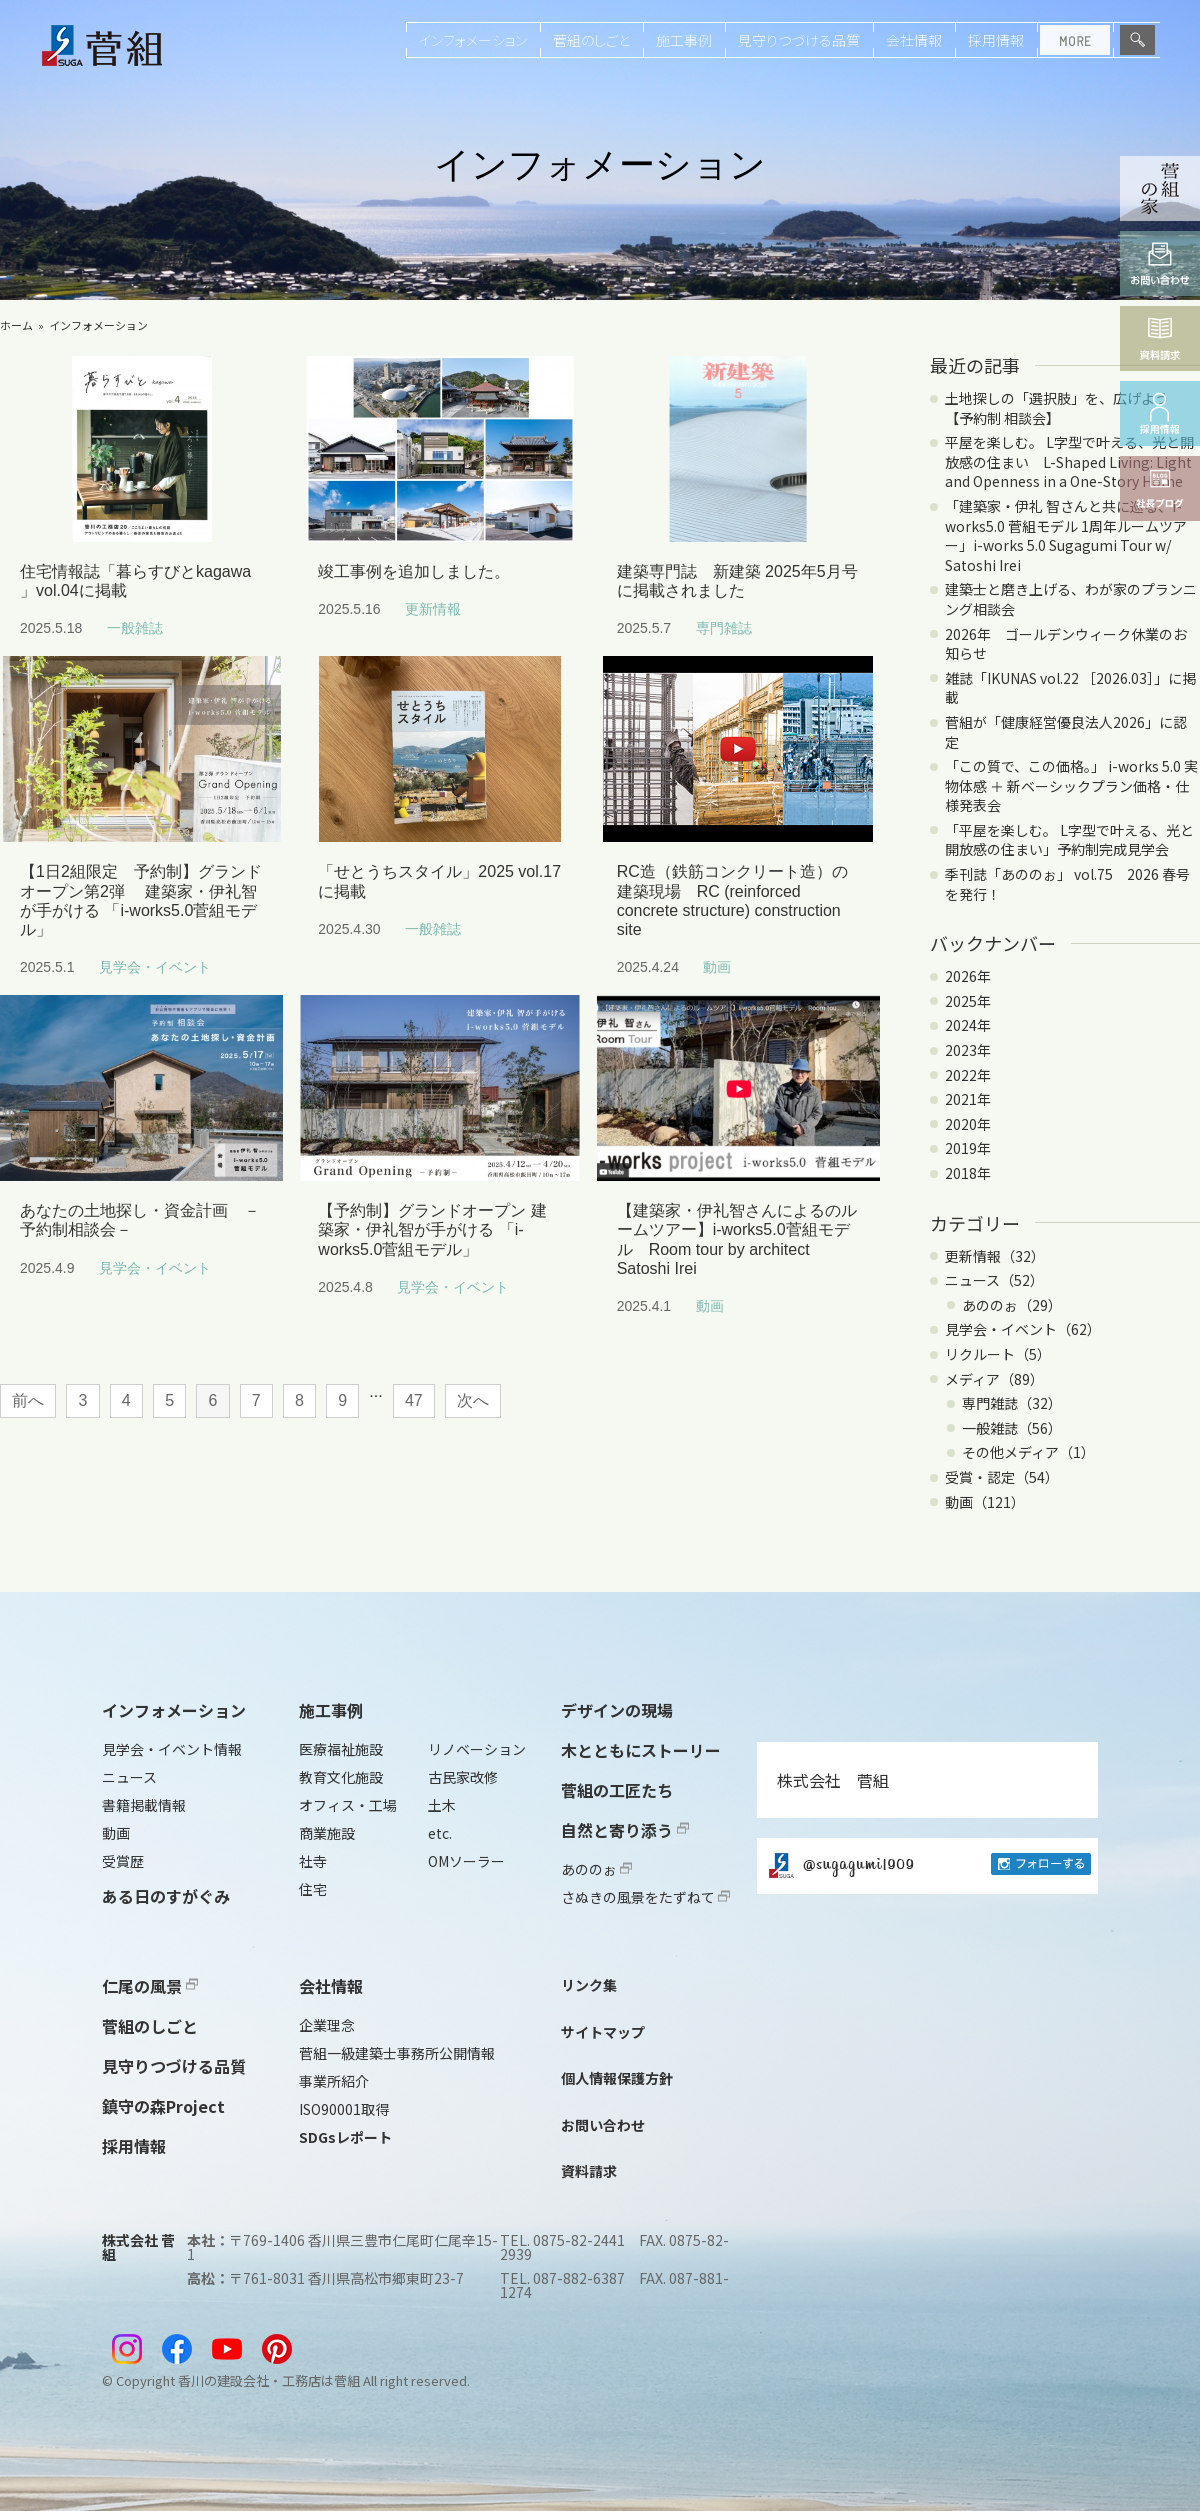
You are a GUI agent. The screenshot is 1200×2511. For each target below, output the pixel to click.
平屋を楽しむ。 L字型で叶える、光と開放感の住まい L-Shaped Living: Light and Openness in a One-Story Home (1069, 461)
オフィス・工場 (348, 1805)
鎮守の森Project (163, 2106)
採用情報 (996, 40)
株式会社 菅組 (833, 1780)
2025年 (968, 1001)
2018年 (968, 1173)
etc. (440, 1833)
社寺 (313, 1861)
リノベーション (477, 1749)
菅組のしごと (591, 40)
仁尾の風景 (150, 1986)
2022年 (968, 1075)
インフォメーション (473, 40)
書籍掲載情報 (144, 1805)
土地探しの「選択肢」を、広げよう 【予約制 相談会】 (1064, 408)
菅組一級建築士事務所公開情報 (397, 2053)
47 (414, 1400)
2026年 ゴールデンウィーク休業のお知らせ (1066, 644)
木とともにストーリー (641, 1750)
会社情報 (914, 40)
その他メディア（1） (1028, 1452)
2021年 (968, 1099)
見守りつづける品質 (799, 40)
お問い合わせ (603, 2125)
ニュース (129, 1777)
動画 (116, 1833)
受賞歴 (123, 1861)
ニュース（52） (994, 1280)
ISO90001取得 (344, 2109)
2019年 (968, 1148)
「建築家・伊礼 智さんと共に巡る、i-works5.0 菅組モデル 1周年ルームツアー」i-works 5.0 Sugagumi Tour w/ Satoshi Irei (1066, 535)
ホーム (16, 325)
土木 (442, 1805)
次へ (473, 1400)
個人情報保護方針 (617, 2078)
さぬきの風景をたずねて (645, 1897)
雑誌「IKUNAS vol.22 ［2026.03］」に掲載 (1070, 688)
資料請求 (589, 2171)
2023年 (968, 1050)
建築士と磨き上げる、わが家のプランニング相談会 (1071, 599)
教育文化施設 (341, 1777)
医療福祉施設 (341, 1749)
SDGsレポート (345, 2137)
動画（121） (985, 1502)
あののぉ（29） (1012, 1305)
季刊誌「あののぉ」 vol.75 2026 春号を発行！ (1067, 884)
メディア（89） (994, 1379)
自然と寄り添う (625, 1830)
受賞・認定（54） (1002, 1477)
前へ (28, 1400)
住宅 (313, 1889)
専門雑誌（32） (1012, 1403)
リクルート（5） (998, 1354)
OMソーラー (466, 1861)
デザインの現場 (617, 1710)
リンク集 (589, 1985)
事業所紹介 (334, 2081)
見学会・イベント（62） (1023, 1329)
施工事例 (684, 40)
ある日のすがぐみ (166, 1896)
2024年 (968, 1025)
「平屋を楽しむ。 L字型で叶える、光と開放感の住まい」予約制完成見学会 (1069, 840)
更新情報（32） (995, 1256)
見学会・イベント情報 (172, 1749)
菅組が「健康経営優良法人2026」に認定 (1066, 732)
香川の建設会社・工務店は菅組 (269, 2380)
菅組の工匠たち (617, 1790)
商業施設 (327, 1833)
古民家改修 (463, 1777)
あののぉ (596, 1869)
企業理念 (327, 2025)
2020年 (968, 1124)
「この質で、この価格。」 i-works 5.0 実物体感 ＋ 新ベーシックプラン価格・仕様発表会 (1071, 785)
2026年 (968, 976)
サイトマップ (603, 2032)
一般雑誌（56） (1012, 1428)
